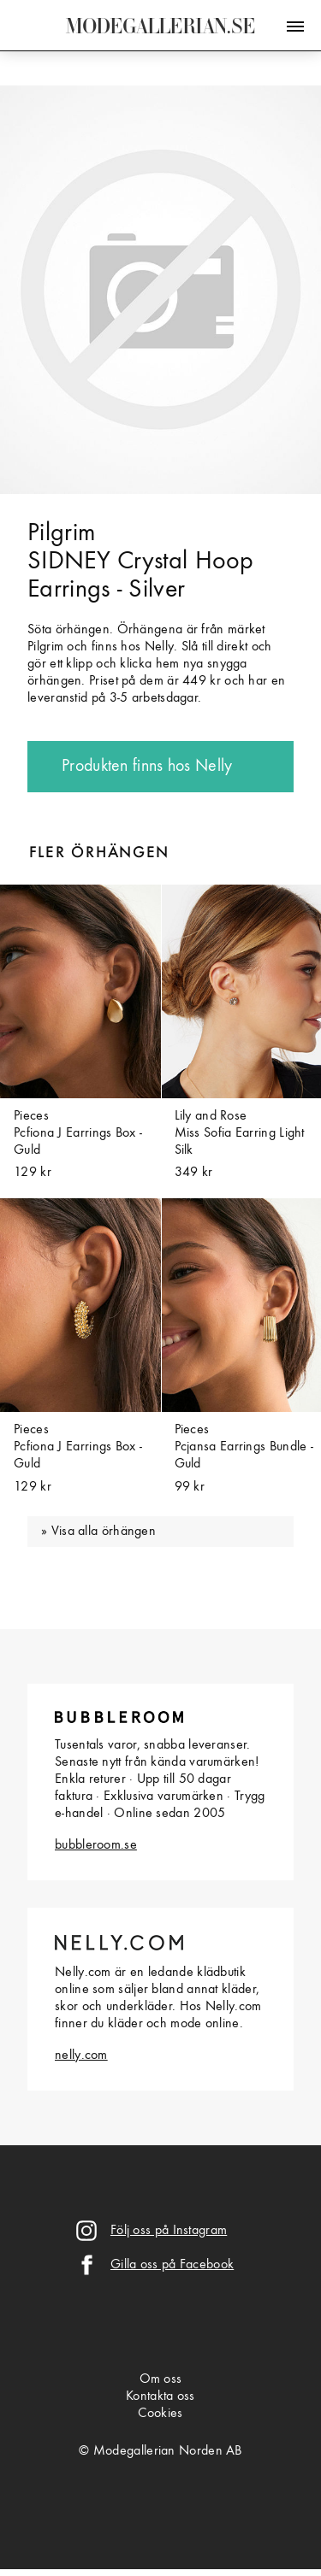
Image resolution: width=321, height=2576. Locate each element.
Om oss (161, 2379)
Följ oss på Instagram (168, 2231)
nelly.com (81, 2055)
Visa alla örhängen (103, 1531)
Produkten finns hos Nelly (147, 766)
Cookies (160, 2413)
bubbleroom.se (96, 1845)
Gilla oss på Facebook (172, 2265)
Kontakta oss (160, 2396)
